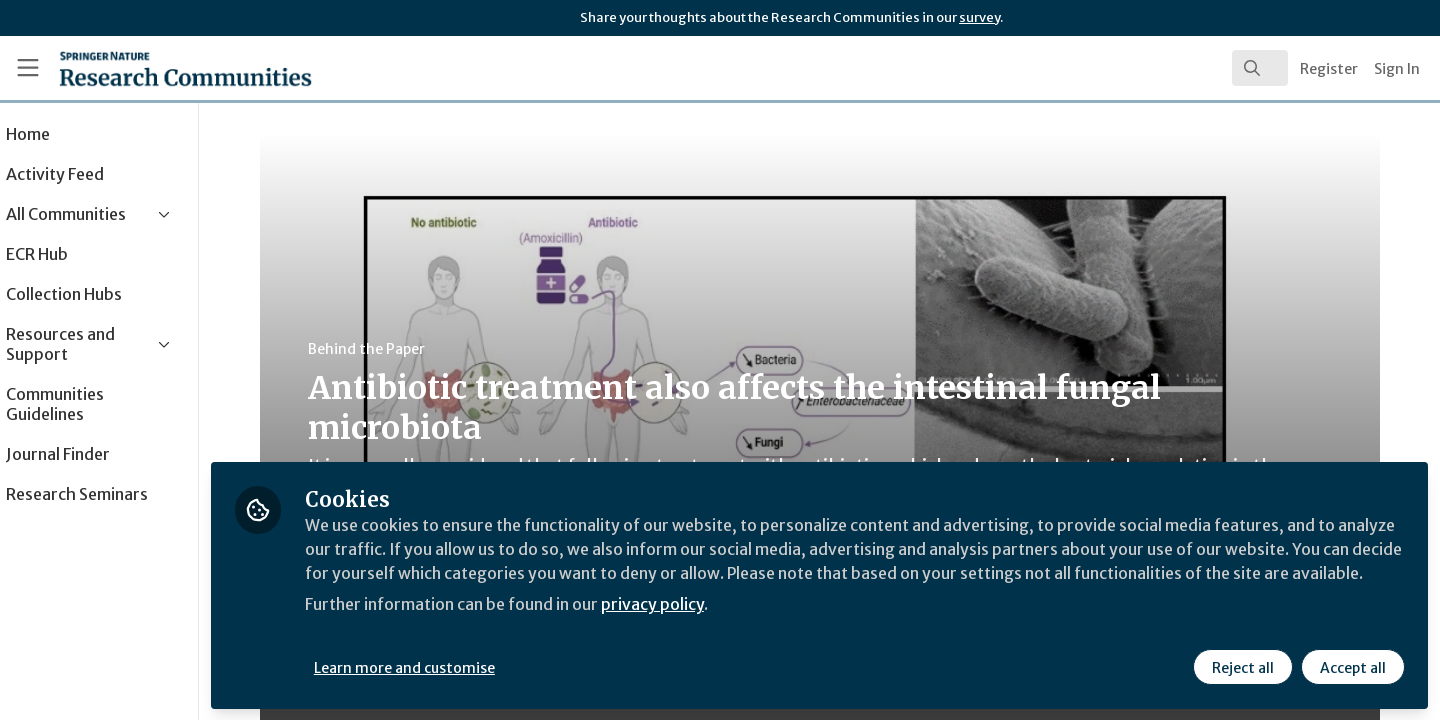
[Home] (159, 68)
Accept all (1352, 667)
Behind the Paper (394, 349)
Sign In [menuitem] (1397, 69)
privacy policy (712, 628)
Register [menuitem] (1329, 69)
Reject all (1242, 667)
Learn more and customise (461, 667)
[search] (1260, 68)
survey (979, 17)
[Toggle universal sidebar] (28, 68)
